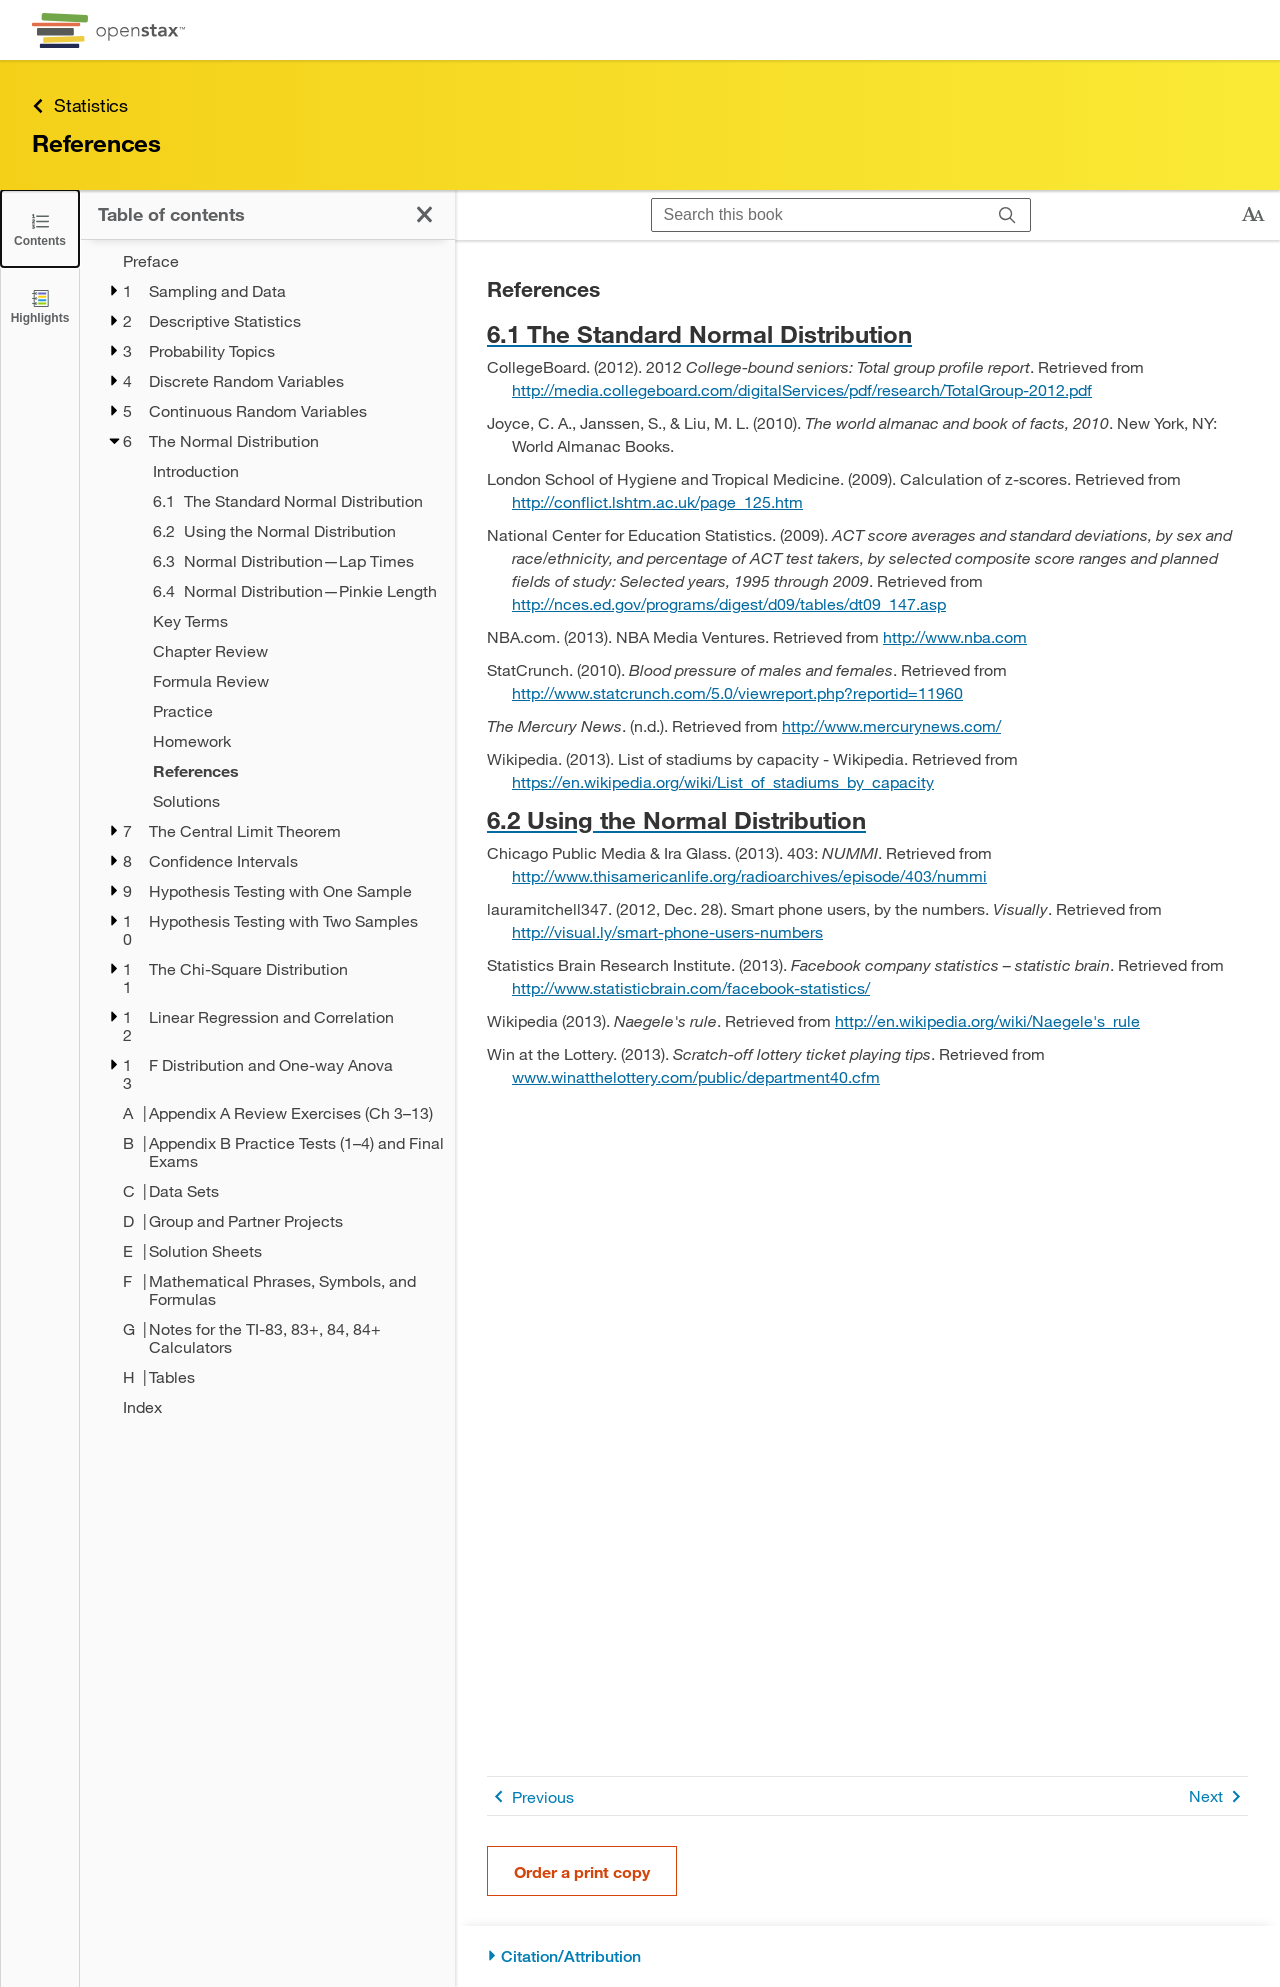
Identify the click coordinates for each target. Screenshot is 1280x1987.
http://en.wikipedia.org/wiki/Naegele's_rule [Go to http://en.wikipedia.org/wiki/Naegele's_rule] (987, 1020)
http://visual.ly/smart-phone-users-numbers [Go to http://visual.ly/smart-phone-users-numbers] (667, 931)
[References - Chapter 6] (291, 771)
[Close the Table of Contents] (40, 228)
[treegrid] (267, 834)
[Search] (1007, 215)
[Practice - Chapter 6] (291, 711)
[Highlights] (40, 305)
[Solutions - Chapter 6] (291, 801)
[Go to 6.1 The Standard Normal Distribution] (867, 333)
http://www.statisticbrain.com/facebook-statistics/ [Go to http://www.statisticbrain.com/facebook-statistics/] (691, 987)
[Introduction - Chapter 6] (291, 471)
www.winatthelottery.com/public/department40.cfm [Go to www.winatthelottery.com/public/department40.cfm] (696, 1076)
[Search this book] (818, 215)
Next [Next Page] (1218, 1796)
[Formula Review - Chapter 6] (291, 681)
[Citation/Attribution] (867, 1956)
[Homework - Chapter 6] (291, 741)
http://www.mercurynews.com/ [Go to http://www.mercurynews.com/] (891, 725)
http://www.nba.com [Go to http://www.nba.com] (955, 636)
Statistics (80, 105)
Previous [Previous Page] (530, 1796)
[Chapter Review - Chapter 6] (291, 651)
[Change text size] (1253, 215)
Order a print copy (582, 1871)
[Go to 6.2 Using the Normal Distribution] (867, 819)
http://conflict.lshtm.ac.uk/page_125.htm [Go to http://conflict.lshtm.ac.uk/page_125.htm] (657, 501)
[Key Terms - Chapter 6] (291, 621)
